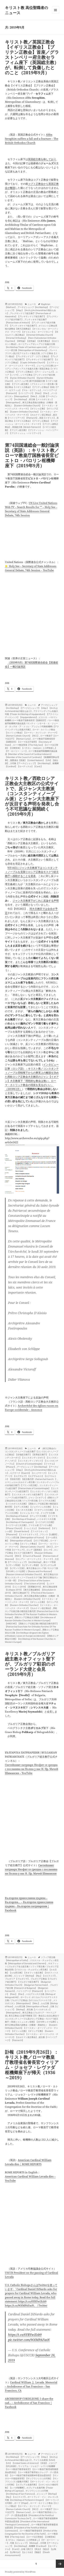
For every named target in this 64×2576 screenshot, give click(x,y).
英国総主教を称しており (42, 159)
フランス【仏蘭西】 (49, 1534)
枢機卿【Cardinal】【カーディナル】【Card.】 (32, 765)
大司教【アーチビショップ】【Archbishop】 (31, 763)
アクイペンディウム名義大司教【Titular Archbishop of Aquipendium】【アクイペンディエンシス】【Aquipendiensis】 (31, 714)
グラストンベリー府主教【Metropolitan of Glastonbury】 (32, 349)
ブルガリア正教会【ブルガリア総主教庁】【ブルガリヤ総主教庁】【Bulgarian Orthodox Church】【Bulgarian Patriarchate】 (31, 1981)
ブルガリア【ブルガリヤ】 (17, 1978)
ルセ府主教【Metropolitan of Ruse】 (32, 2006)
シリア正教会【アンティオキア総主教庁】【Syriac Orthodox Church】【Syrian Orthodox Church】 (30, 377)
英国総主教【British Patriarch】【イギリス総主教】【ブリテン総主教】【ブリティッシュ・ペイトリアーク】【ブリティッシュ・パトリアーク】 (31, 430)
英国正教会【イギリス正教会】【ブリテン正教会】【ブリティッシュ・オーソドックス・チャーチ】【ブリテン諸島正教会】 (32, 422)
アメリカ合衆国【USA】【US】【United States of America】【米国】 (30, 2462)
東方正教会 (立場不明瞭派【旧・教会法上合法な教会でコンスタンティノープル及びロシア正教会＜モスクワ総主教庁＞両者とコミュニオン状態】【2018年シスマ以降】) (32, 2018)
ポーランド (25, 1997)
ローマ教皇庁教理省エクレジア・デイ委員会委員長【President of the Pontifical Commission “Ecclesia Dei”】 (31, 2515)
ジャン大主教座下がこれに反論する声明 (36, 900)
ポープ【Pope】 (21, 2503)
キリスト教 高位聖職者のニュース (26, 10)
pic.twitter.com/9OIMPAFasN (29, 2340)
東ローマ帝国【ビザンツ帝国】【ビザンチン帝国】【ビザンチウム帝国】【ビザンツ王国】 (30, 1565)
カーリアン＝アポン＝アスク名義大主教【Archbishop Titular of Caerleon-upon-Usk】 (30, 346)
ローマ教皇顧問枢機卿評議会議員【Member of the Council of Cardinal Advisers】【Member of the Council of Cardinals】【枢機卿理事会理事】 (32, 756)
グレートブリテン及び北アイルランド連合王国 (31, 352)
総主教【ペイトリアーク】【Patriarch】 (31, 416)
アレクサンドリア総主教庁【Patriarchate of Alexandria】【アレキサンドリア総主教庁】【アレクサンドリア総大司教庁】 (31, 316)
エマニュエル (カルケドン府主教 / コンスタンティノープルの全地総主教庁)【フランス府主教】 (32, 1484)
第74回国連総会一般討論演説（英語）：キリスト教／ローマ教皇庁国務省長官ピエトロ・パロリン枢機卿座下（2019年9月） (32, 455)
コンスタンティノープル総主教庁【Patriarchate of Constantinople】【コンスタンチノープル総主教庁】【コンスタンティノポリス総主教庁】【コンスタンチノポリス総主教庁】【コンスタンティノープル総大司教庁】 (32, 1491)
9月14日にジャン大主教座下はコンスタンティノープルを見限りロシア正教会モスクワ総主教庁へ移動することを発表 (32, 872)
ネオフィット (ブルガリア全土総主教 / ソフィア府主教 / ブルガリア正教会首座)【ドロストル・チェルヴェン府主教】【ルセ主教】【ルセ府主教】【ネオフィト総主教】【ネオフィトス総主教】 (32, 1969)
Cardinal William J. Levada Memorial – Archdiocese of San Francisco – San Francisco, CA (31, 2386)
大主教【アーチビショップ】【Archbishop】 (32, 1561)
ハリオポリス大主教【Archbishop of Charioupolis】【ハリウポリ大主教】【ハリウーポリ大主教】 (30, 1522)
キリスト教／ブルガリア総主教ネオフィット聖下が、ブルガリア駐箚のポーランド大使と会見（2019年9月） (30, 1664)
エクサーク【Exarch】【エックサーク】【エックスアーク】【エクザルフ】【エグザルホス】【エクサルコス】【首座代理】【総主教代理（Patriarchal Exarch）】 (31, 1476)
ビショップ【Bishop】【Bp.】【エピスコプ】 (35, 1975)
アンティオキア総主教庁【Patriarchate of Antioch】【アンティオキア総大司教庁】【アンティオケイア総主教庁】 (30, 322)
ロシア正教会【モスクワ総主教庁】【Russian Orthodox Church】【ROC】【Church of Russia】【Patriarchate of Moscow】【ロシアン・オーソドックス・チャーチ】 (31, 1554)
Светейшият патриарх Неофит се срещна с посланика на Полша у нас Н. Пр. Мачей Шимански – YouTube (31, 1769)
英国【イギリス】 (47, 417)
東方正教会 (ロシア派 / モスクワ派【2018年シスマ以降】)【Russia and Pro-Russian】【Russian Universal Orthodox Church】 (31, 1571)
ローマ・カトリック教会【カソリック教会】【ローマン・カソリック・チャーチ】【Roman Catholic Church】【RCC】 (31, 732)
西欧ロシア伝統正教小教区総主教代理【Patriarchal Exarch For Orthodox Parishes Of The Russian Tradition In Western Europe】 (32, 1613)
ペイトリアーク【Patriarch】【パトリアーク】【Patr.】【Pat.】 (31, 392)
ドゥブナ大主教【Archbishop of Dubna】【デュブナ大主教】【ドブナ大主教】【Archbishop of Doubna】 (31, 1516)
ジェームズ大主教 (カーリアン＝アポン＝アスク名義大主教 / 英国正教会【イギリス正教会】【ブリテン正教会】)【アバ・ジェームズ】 (31, 368)
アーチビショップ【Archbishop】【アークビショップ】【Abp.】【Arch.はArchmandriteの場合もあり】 (32, 310)
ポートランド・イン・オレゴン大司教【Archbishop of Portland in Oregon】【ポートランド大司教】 (32, 2499)
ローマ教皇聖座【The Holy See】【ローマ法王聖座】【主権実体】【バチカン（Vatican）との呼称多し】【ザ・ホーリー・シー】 (31, 747)
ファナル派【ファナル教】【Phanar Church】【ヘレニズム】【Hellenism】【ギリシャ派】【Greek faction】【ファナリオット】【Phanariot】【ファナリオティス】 (31, 1530)
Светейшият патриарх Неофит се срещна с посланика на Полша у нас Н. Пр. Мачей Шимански (31, 1869)
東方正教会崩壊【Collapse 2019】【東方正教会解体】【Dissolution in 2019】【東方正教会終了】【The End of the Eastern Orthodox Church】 (31, 1591)
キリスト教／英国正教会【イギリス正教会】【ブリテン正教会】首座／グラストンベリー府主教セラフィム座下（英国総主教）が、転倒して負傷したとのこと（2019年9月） (32, 57)
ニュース (32, 304)
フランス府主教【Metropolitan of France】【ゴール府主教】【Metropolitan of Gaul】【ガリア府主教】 (31, 1539)
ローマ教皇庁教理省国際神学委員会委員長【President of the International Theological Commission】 (31, 2521)
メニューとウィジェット (55, 13)
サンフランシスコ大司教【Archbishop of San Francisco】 (26, 2492)
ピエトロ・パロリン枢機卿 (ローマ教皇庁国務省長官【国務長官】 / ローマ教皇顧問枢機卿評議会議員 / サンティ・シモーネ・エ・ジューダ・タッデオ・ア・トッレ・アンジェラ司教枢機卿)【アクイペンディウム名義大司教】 (32, 723)
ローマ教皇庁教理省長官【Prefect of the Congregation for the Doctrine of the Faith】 (31, 2532)
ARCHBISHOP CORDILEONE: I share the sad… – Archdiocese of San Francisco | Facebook (29, 2403)
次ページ (60, 2564)
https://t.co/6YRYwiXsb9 (25, 2335)
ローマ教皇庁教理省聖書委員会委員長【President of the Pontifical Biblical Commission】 (31, 2527)
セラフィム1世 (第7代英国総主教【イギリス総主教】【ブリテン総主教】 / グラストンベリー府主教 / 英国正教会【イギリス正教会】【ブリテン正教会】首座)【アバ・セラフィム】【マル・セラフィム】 (32, 385)
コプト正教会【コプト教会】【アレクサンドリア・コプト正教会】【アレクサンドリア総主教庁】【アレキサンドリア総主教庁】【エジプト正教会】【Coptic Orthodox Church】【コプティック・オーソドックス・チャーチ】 (31, 359)
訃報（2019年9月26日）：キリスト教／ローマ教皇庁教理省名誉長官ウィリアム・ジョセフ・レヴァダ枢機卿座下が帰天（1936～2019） (32, 2065)
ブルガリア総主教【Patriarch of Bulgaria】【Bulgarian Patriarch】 (31, 1988)
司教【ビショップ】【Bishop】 (24, 2543)
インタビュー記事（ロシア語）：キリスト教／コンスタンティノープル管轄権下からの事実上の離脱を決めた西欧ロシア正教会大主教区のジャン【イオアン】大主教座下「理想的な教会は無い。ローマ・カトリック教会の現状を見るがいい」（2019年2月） (32, 1077)
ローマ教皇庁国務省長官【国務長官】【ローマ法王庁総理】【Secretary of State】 (30, 741)
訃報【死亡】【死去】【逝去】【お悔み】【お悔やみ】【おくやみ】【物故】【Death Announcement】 (30, 2552)
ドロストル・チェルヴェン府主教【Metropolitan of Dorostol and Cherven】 (32, 1962)
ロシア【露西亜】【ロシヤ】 (39, 1549)
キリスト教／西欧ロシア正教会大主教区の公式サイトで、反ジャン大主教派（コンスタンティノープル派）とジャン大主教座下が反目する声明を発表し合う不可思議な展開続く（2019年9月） (32, 796)
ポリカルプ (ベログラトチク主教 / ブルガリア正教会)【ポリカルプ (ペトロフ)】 (31, 1999)
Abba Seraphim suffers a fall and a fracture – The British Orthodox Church (31, 138)
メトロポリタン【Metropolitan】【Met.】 (31, 395)
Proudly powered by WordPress (20, 2571)
